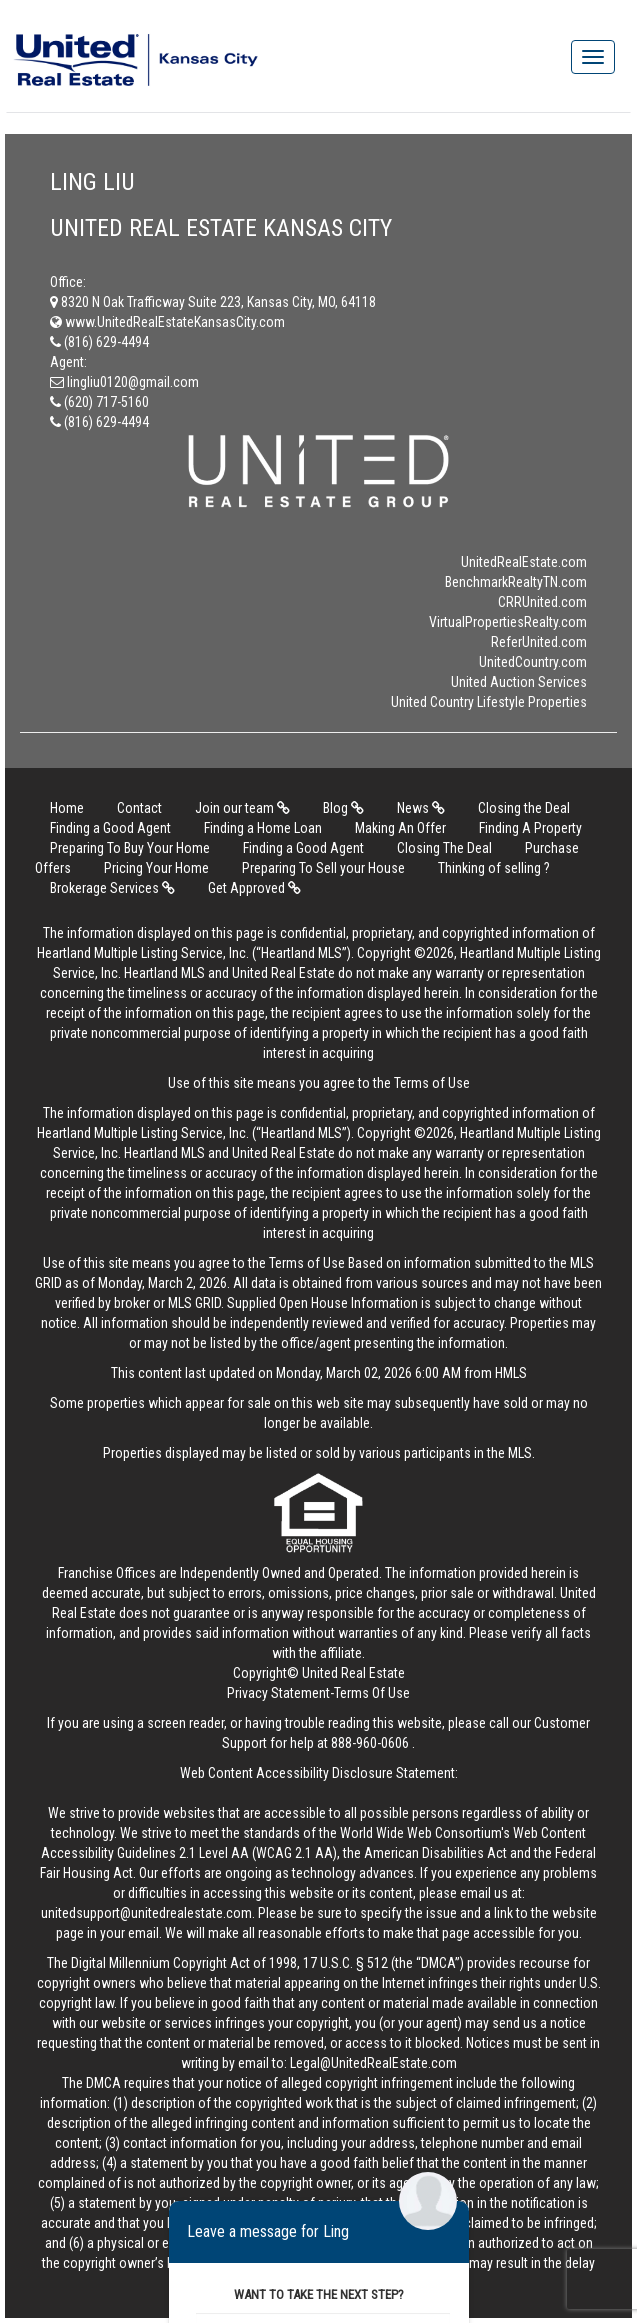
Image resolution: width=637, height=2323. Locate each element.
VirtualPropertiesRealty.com (508, 622)
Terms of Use (432, 1083)
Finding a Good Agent (110, 828)
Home (67, 808)
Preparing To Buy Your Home (130, 848)
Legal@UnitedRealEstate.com (373, 2063)
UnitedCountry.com (533, 662)
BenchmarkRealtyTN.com (516, 582)
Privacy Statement (278, 1693)
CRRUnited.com (542, 602)
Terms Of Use (372, 1693)
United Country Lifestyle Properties (489, 702)
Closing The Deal (444, 848)
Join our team (242, 808)
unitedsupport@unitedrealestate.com (146, 1913)
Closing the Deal (524, 808)
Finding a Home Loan (263, 828)
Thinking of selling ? (494, 868)
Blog (343, 808)
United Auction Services (519, 682)
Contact (139, 808)
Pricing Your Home (156, 868)
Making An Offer (400, 828)
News (421, 808)
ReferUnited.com (539, 642)
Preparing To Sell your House (323, 868)
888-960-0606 (370, 1743)
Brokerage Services (112, 888)
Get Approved (254, 888)
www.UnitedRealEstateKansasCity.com (167, 322)
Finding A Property (530, 828)
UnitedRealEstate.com (524, 562)
